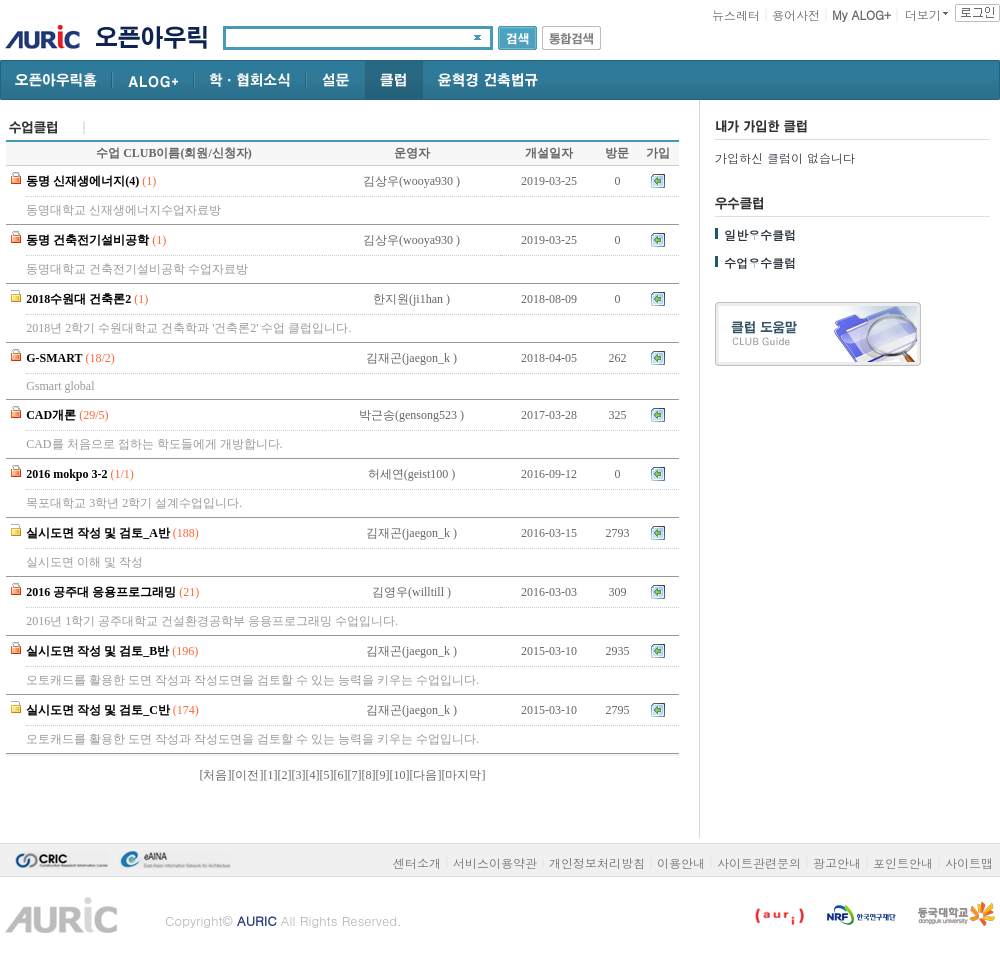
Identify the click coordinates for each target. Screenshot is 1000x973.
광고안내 (837, 862)
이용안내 (681, 862)
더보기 (923, 14)
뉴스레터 (736, 14)
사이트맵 (969, 862)
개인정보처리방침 (597, 862)
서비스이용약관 (495, 862)
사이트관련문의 (759, 862)
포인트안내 (903, 862)
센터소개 (417, 862)
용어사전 (796, 14)
